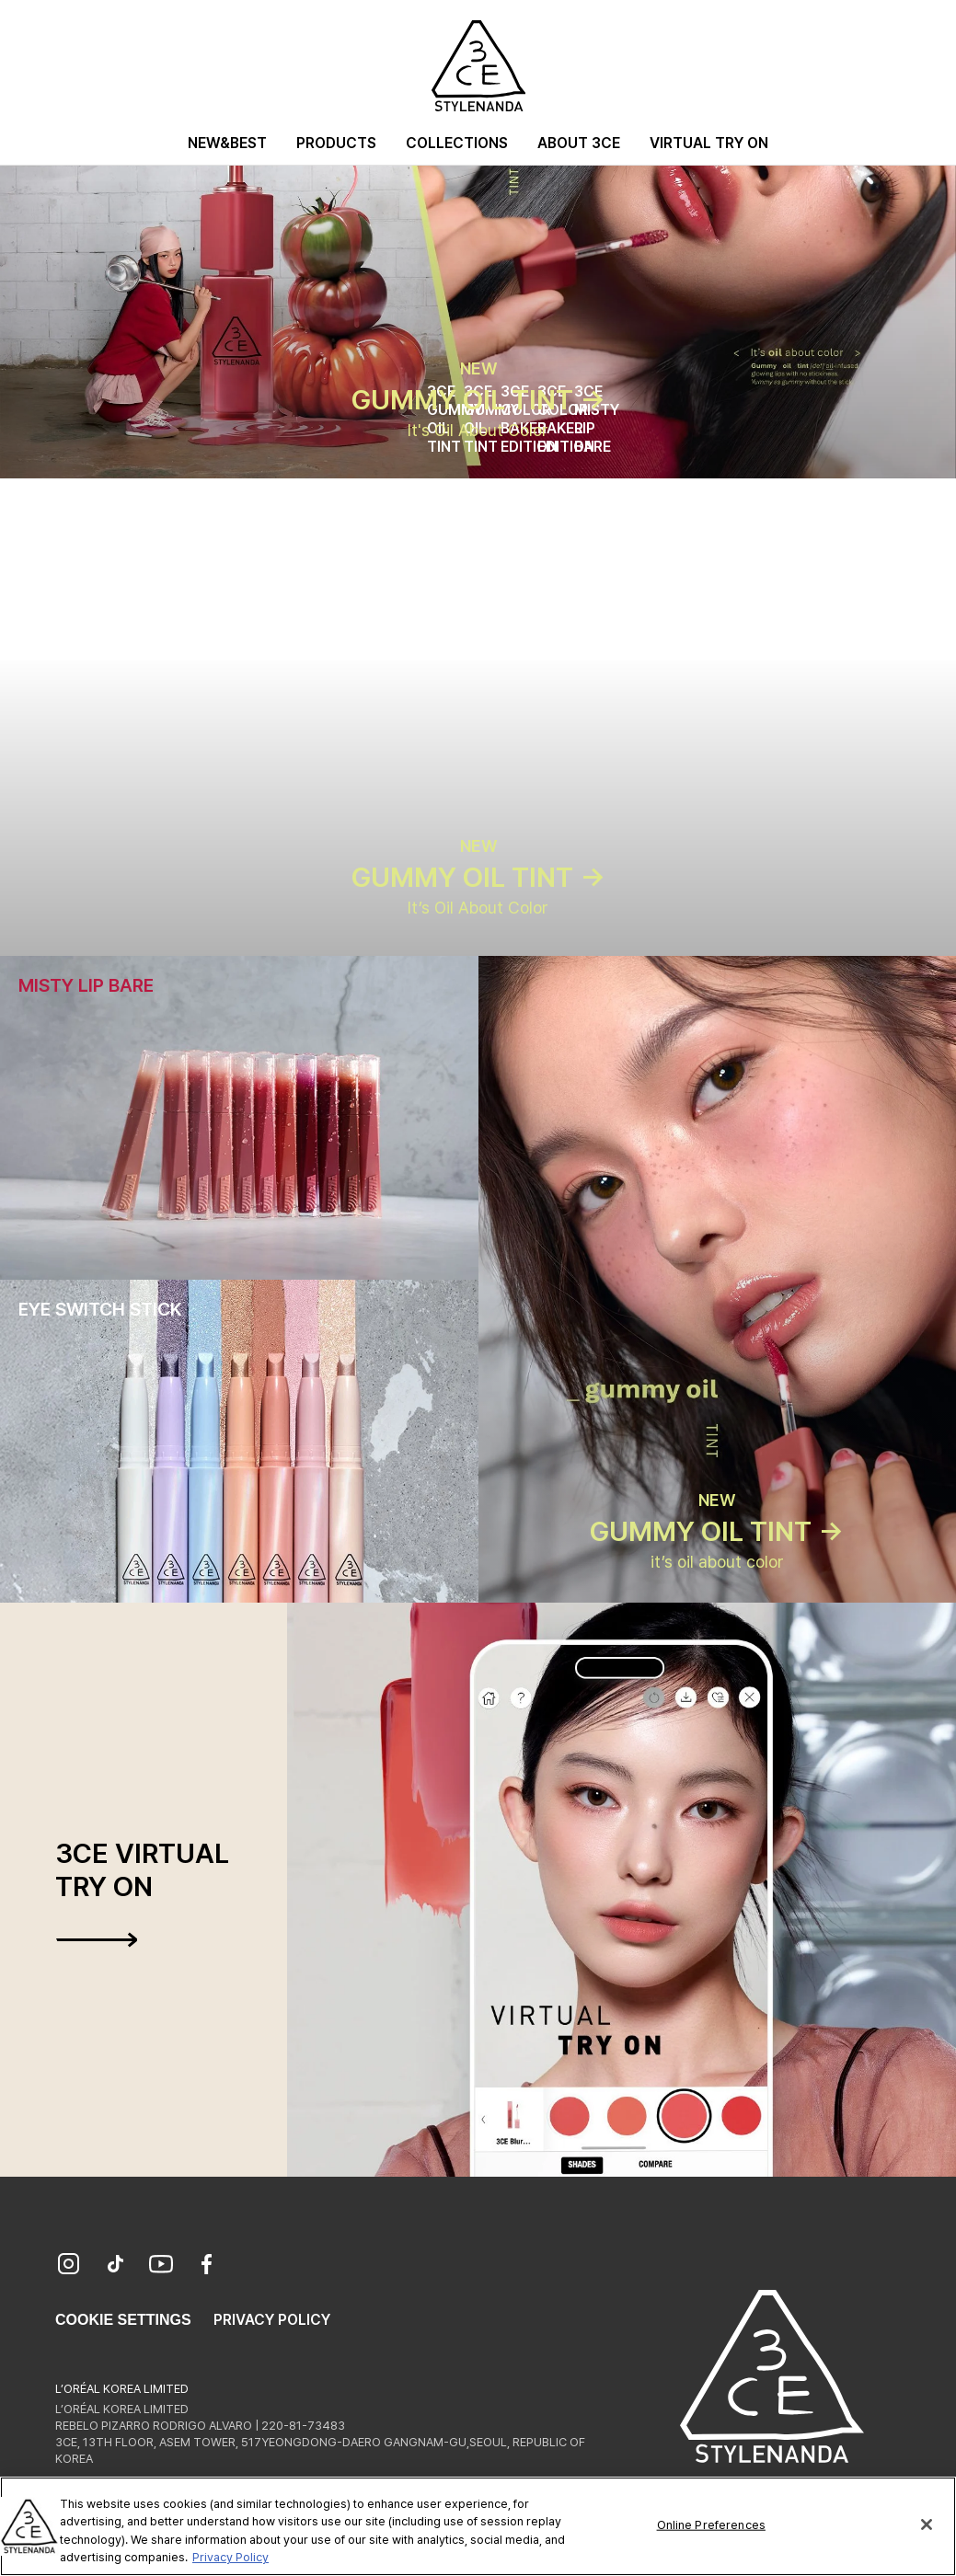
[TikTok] (115, 2266)
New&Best (227, 143)
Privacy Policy (271, 2320)
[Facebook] (207, 2266)
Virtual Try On (709, 143)
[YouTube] (161, 2266)
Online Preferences (711, 2525)
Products (336, 143)
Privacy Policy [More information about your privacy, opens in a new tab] (230, 2557)
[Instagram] (69, 2266)
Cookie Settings (123, 2320)
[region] (478, 2526)
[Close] (926, 2524)
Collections (457, 143)
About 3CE (578, 143)
